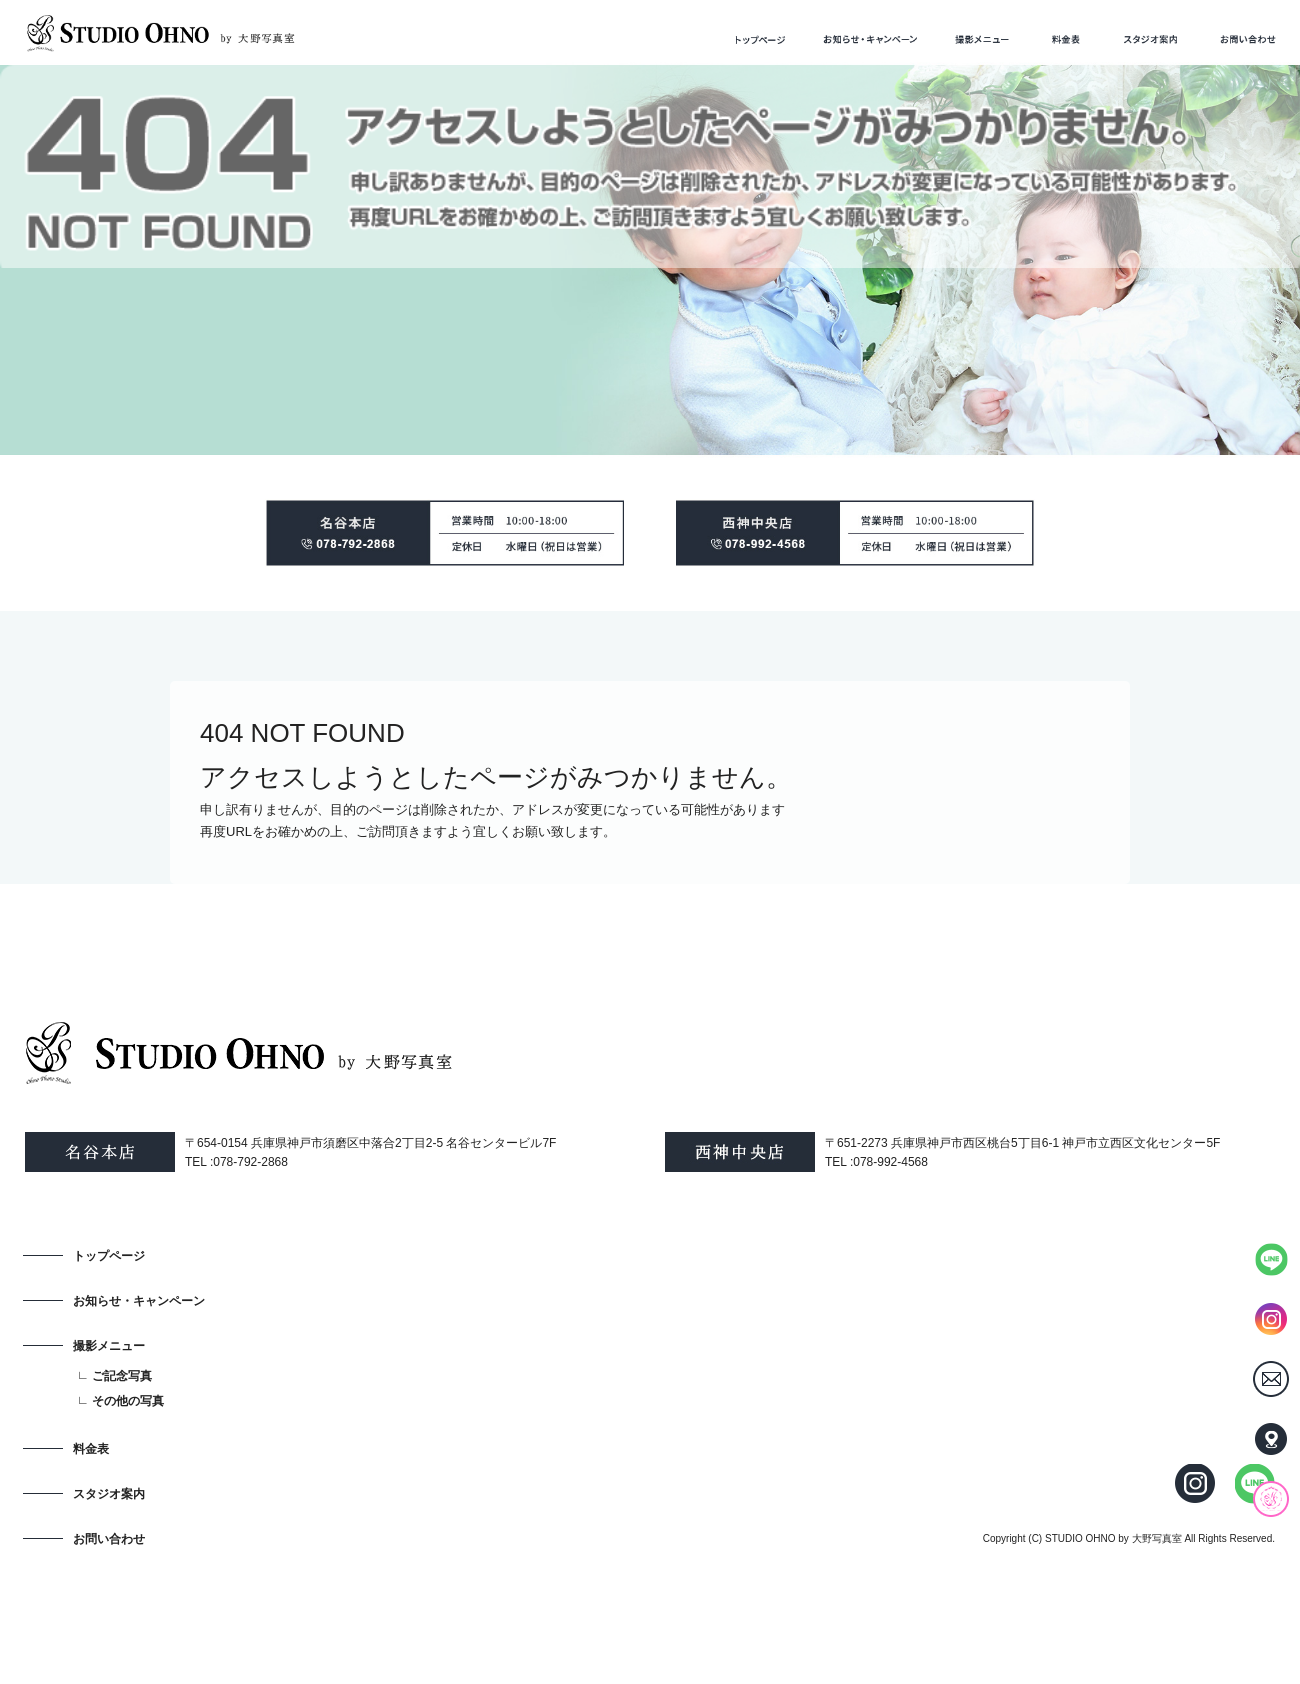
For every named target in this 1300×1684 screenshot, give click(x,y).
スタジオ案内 (1150, 39)
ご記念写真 (122, 1376)
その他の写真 (128, 1401)
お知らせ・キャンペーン (871, 39)
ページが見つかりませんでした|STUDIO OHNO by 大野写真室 (179, 91)
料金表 (1066, 39)
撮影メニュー (981, 39)
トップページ (760, 39)
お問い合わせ (1248, 39)
